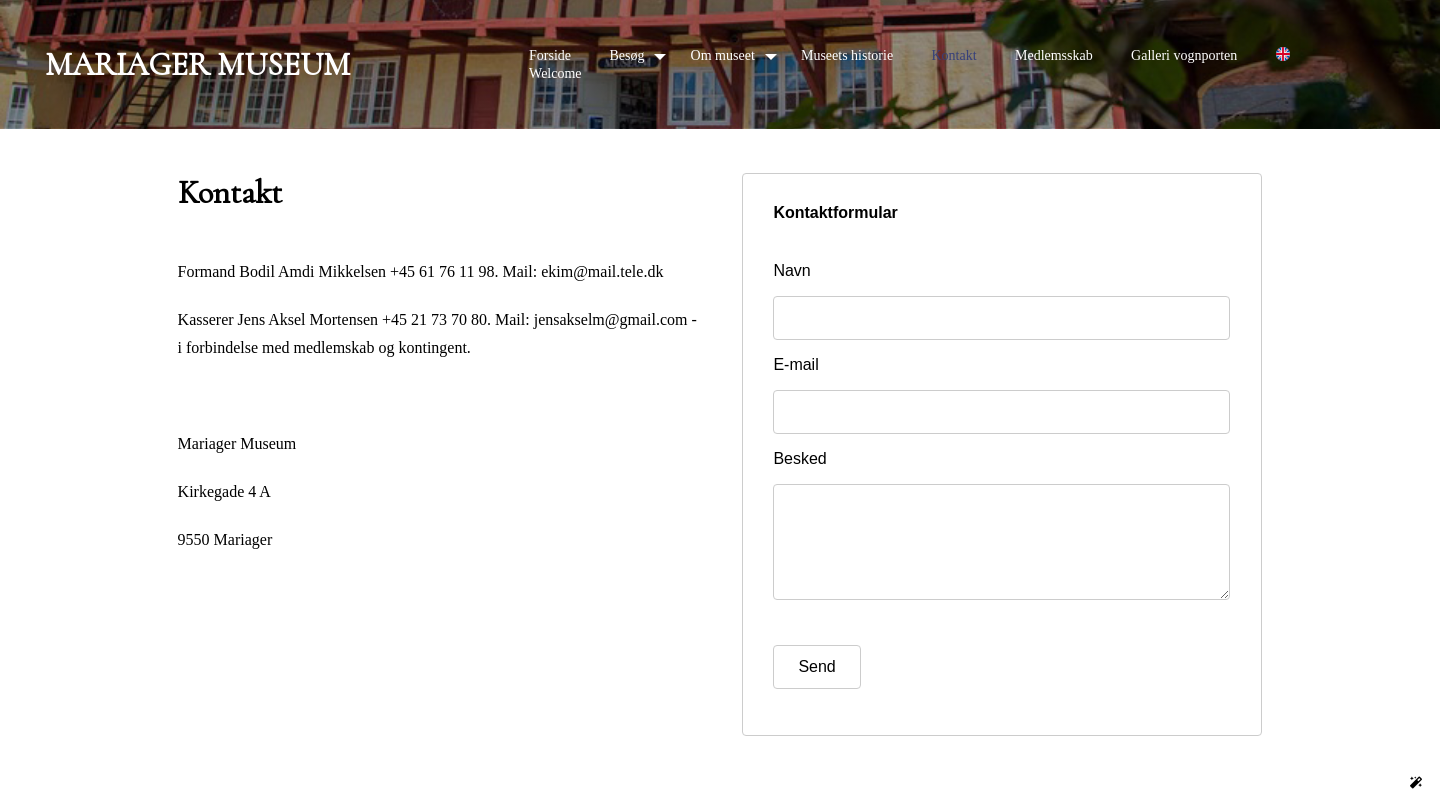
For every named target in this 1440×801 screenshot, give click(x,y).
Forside (550, 55)
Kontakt (953, 55)
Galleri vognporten (1184, 55)
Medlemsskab (1054, 55)
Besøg (626, 55)
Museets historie (847, 55)
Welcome (555, 73)
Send (816, 686)
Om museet (723, 55)
